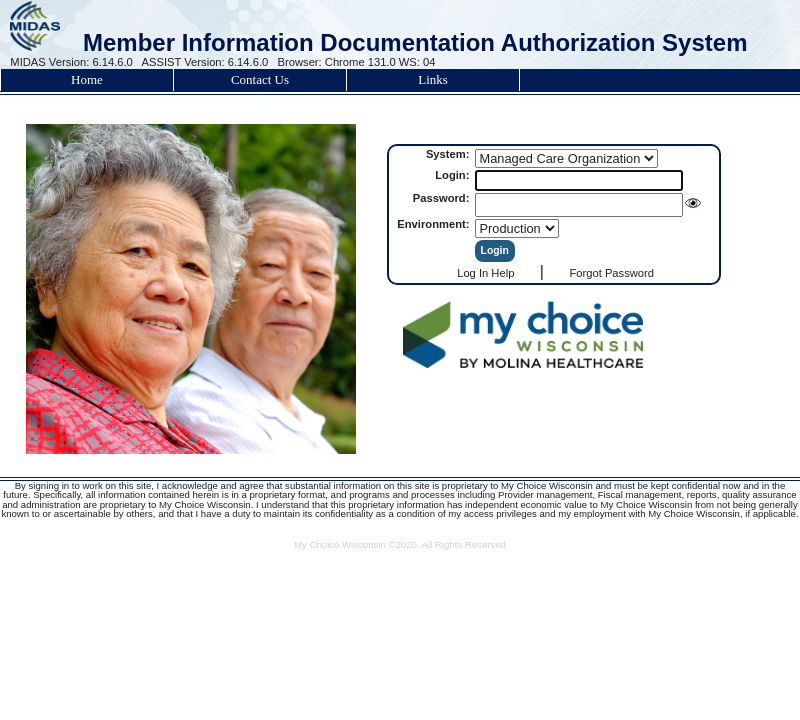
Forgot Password (611, 273)
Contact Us (260, 79)
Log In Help (485, 273)
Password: (443, 198)
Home (87, 79)
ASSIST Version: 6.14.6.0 (205, 62)
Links (433, 79)
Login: (453, 175)
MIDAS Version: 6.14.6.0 (71, 62)
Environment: (434, 224)
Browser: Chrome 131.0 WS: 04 (357, 62)
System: (449, 154)
